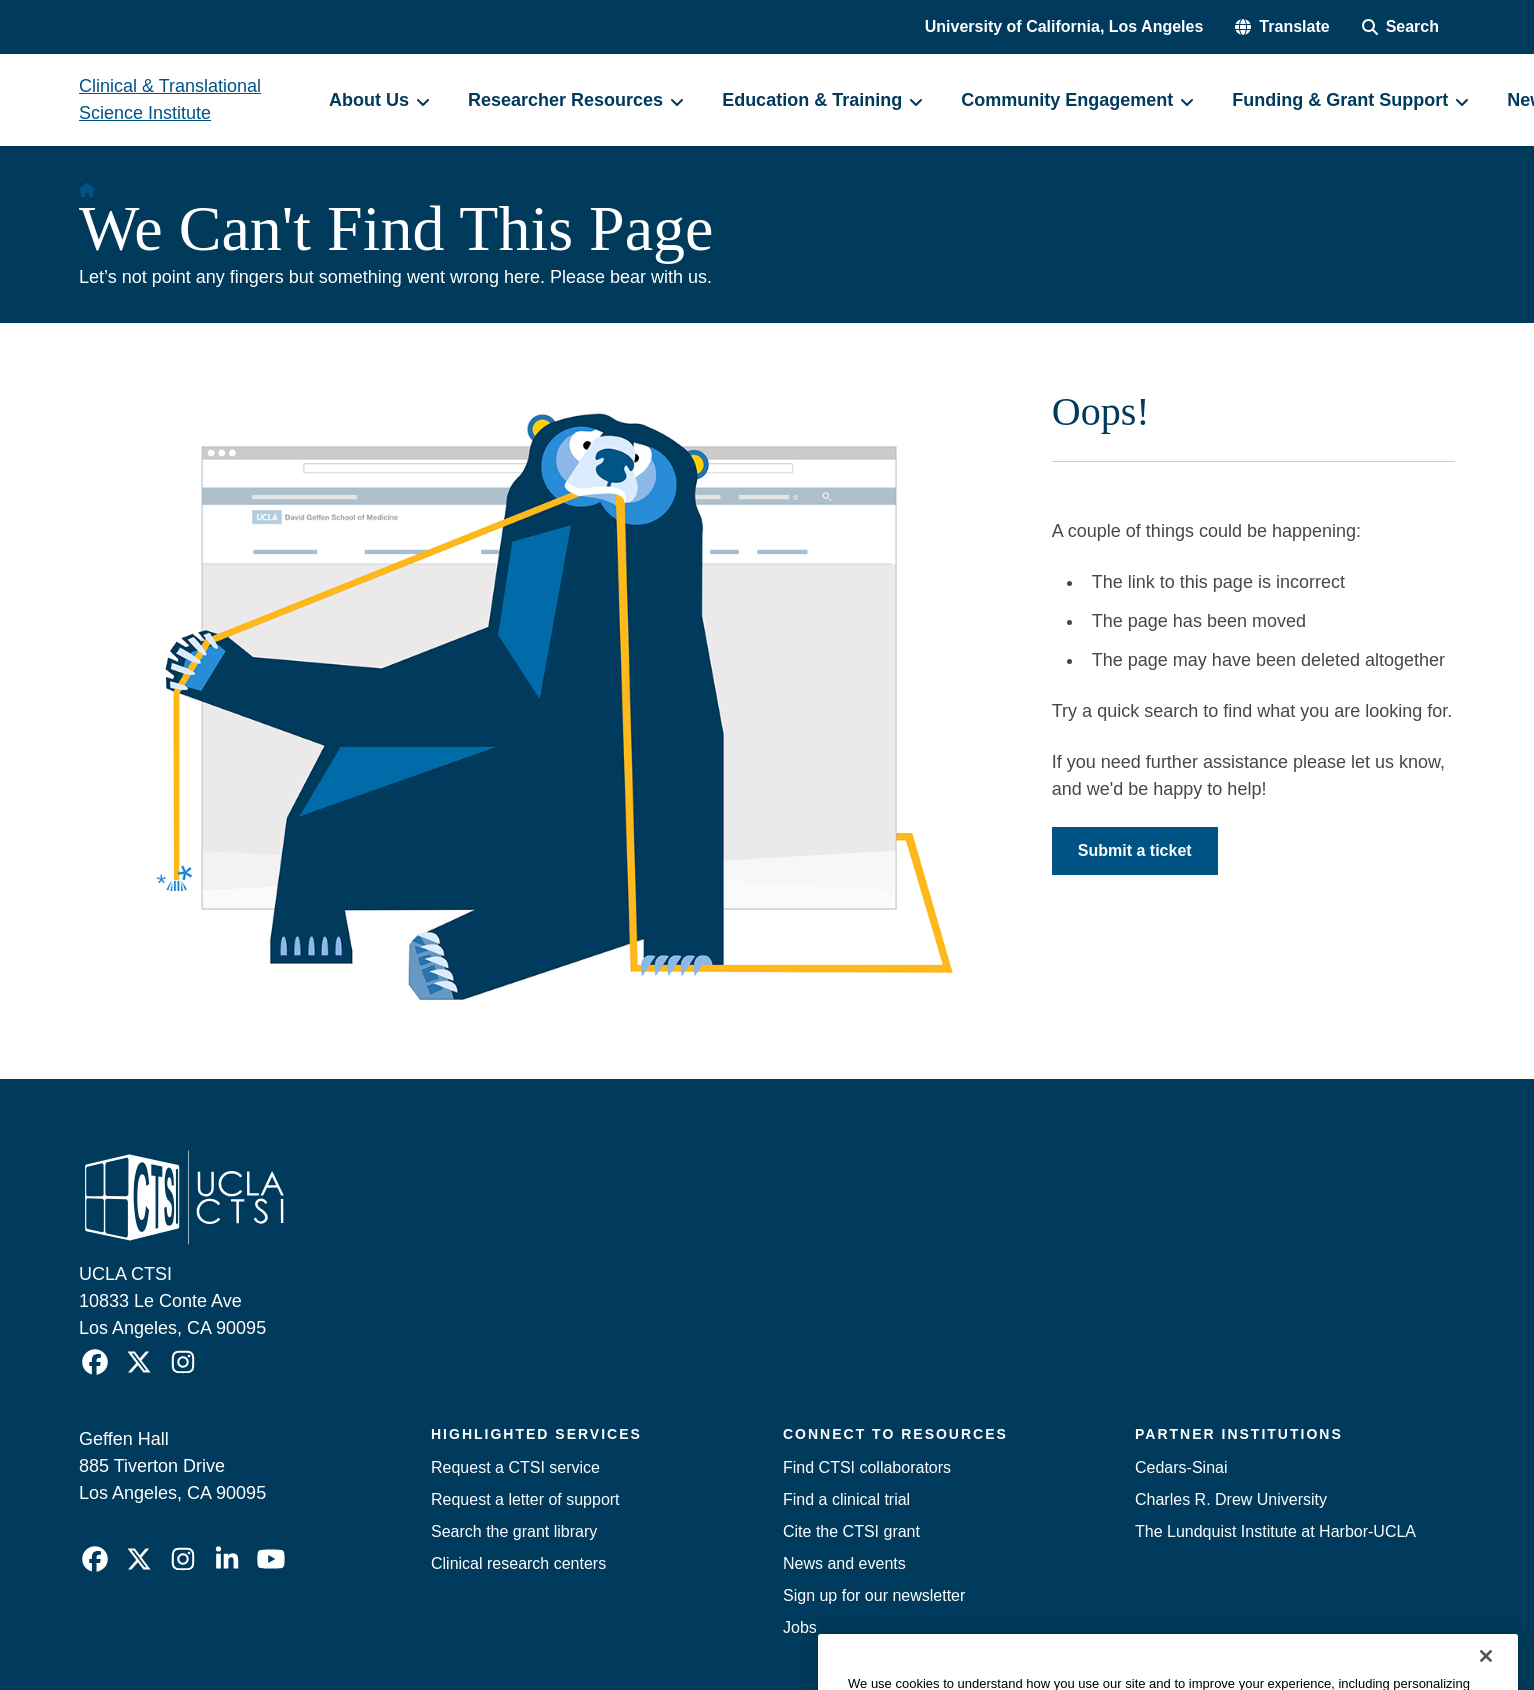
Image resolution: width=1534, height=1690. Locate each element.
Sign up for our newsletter (874, 1595)
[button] (1282, 27)
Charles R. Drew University (1231, 1499)
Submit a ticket (1135, 850)
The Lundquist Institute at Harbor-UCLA (1275, 1531)
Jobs (800, 1627)
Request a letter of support (525, 1499)
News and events (844, 1563)
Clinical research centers (518, 1563)
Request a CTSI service (515, 1467)
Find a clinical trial (846, 1499)
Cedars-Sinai (1181, 1467)
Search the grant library (514, 1531)
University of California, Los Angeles (1064, 26)
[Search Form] (1400, 27)
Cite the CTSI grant (851, 1531)
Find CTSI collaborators (867, 1467)
